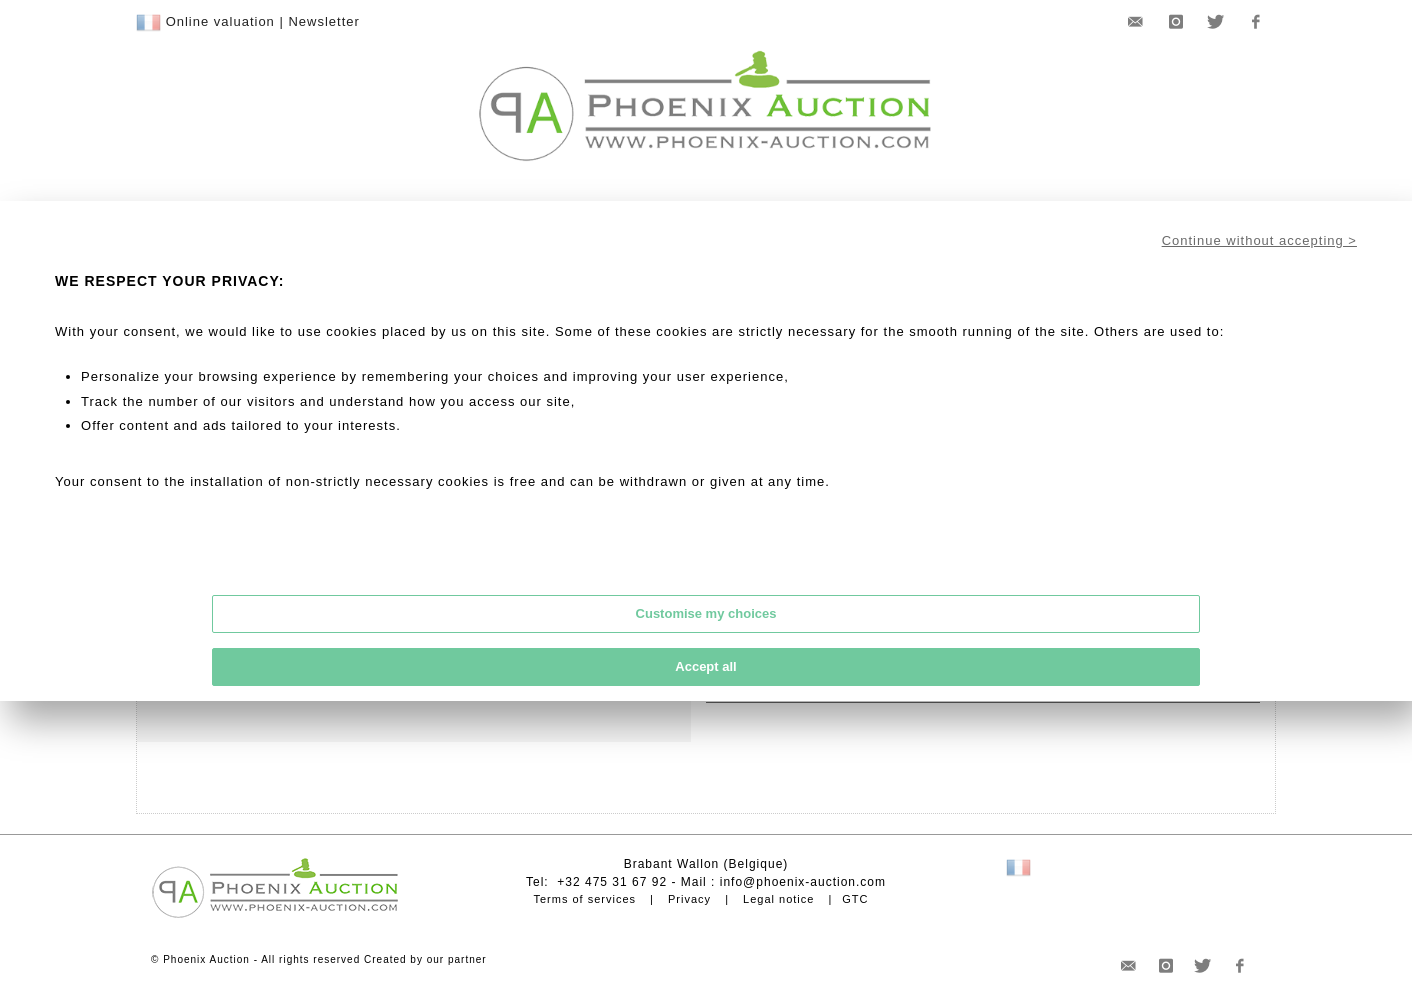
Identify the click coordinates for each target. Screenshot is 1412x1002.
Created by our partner (425, 959)
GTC (855, 899)
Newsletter (323, 21)
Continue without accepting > (1259, 240)
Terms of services (584, 899)
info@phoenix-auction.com (803, 882)
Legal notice (778, 899)
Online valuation (220, 21)
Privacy (689, 899)
